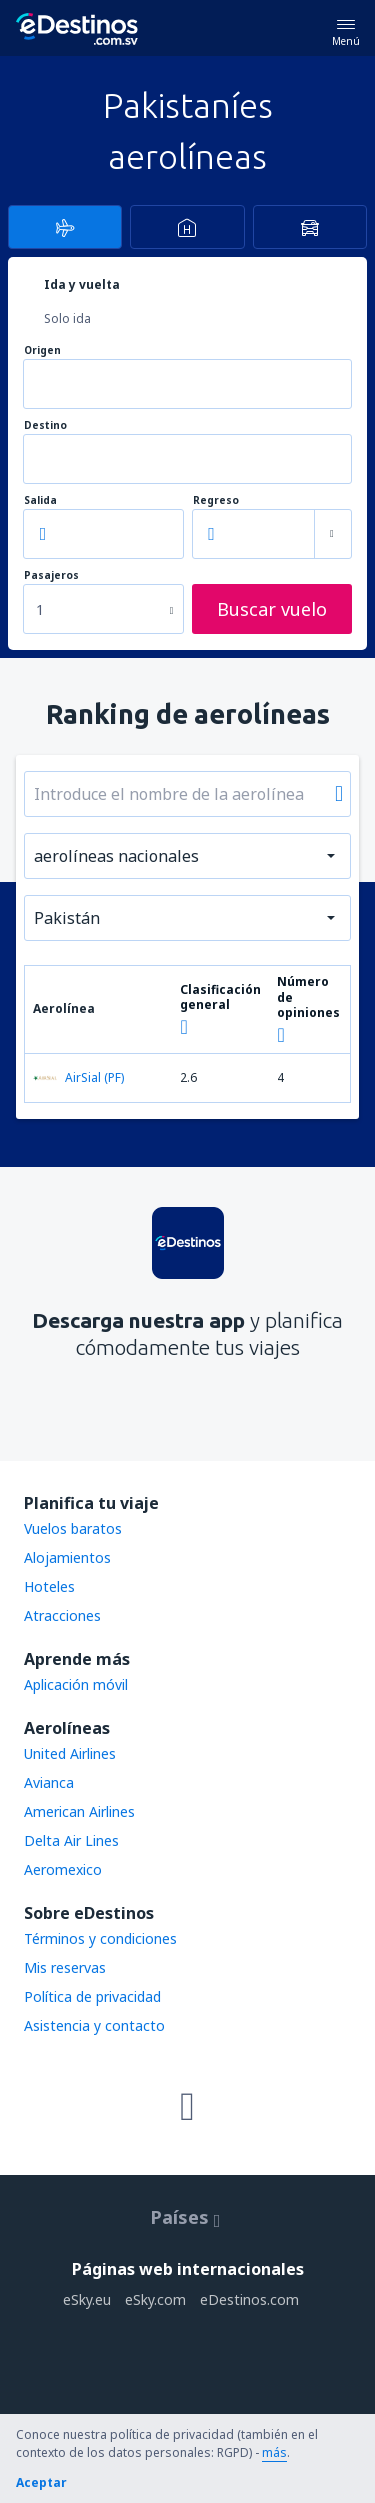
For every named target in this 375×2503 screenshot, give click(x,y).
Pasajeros (51, 575)
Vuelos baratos (73, 1528)
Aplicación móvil (76, 1684)
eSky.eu (87, 2299)
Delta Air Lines (71, 1840)
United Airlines (70, 1753)
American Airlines (79, 1811)
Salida (40, 500)
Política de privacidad (92, 1996)
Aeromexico (63, 1869)
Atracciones (62, 1615)
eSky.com (155, 2299)
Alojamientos (67, 1557)
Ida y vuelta (82, 284)
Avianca (49, 1782)
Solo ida (67, 318)
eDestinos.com (249, 2299)
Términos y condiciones (100, 1938)
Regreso (216, 500)
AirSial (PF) (78, 1078)
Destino (45, 425)
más (274, 2452)
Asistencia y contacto (94, 2025)
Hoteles (49, 1586)
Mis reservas (65, 1967)
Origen (42, 350)
